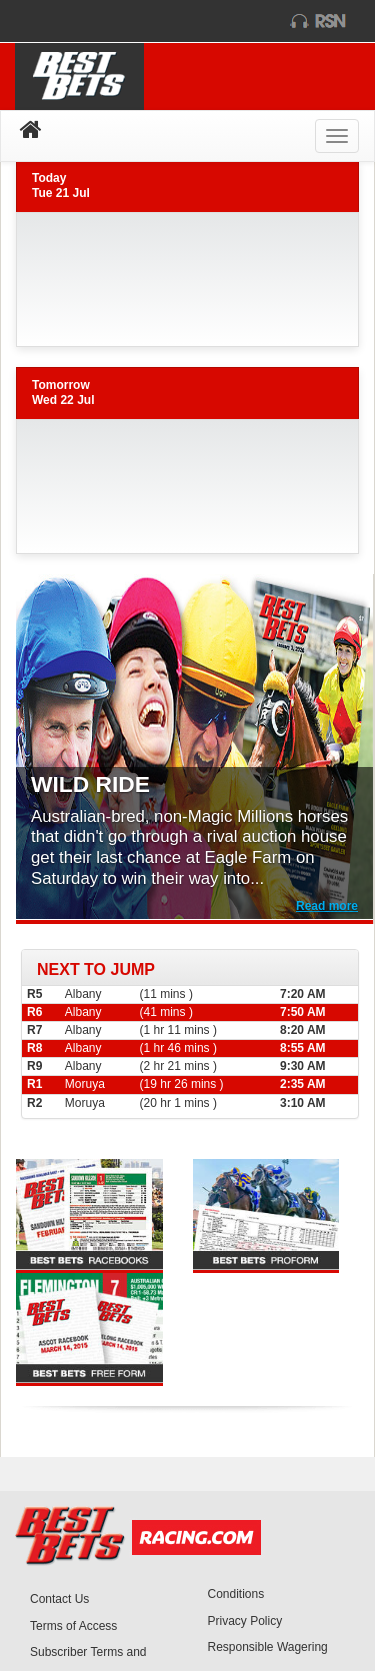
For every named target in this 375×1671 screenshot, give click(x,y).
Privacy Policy (245, 1621)
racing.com (96, 21)
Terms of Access (73, 1626)
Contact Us (59, 1599)
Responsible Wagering (268, 1647)
